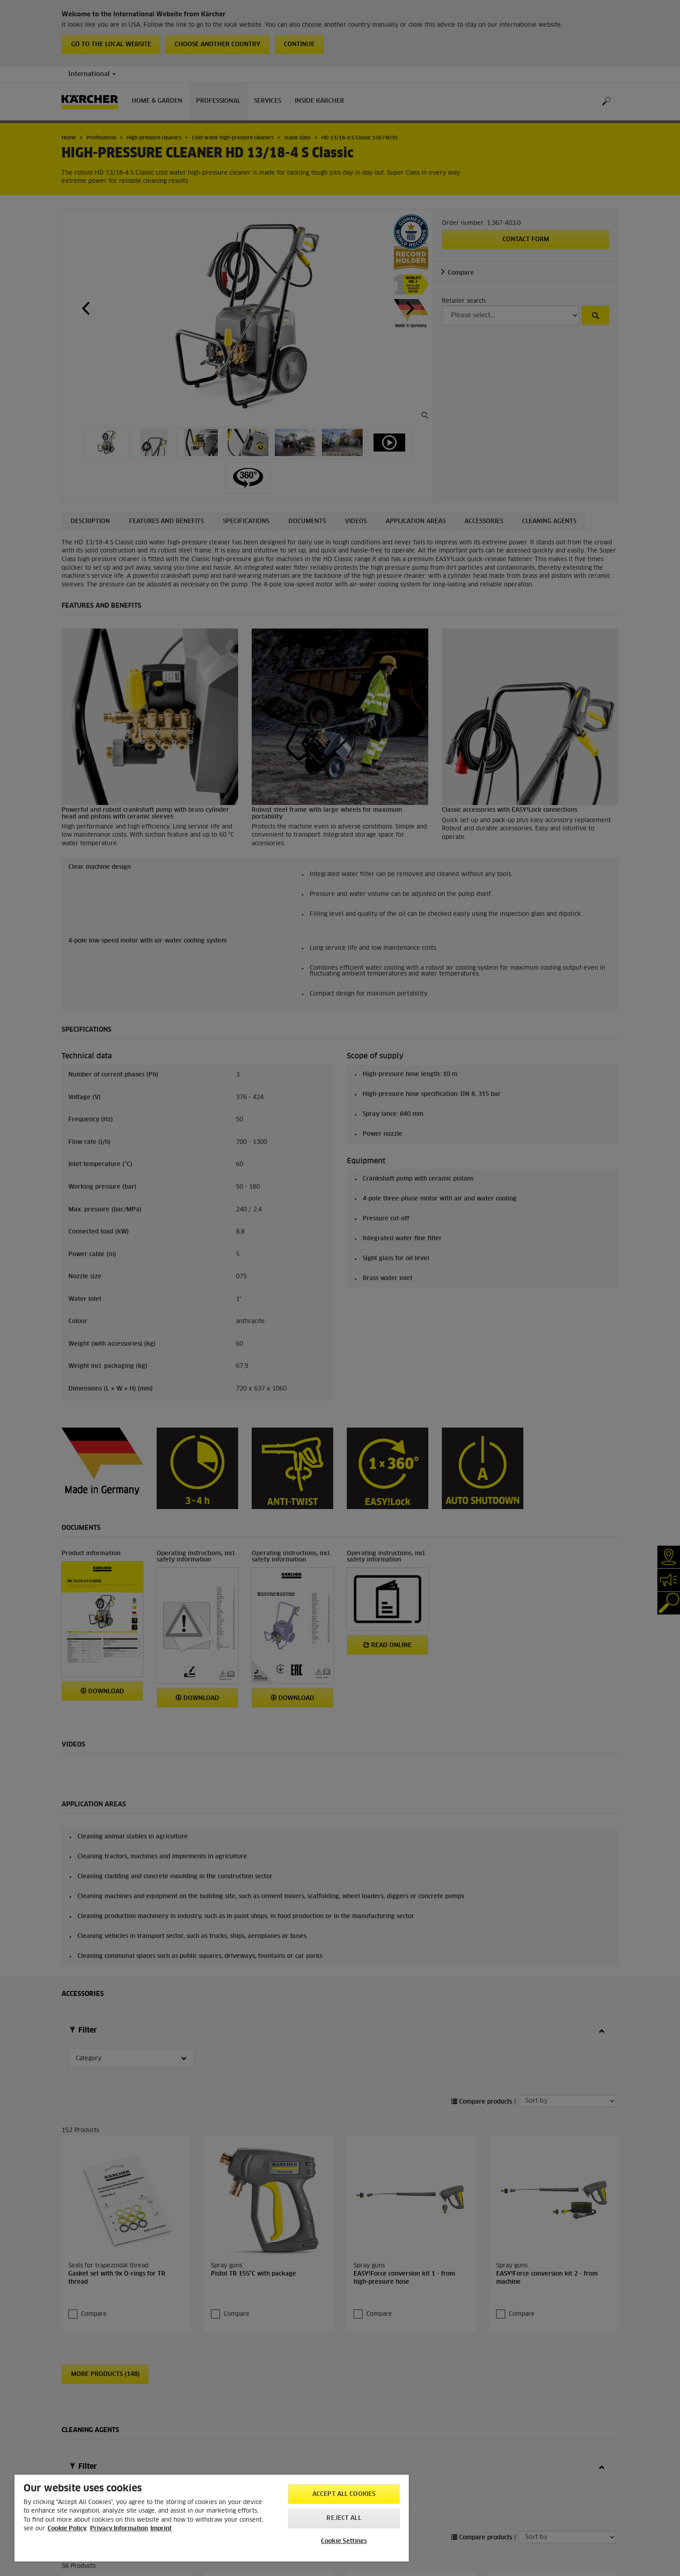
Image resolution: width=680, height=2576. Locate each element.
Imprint (161, 2529)
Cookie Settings (344, 2541)
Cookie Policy (67, 2529)
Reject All (343, 2518)
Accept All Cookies (343, 2494)
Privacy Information (119, 2529)
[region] (211, 2518)
